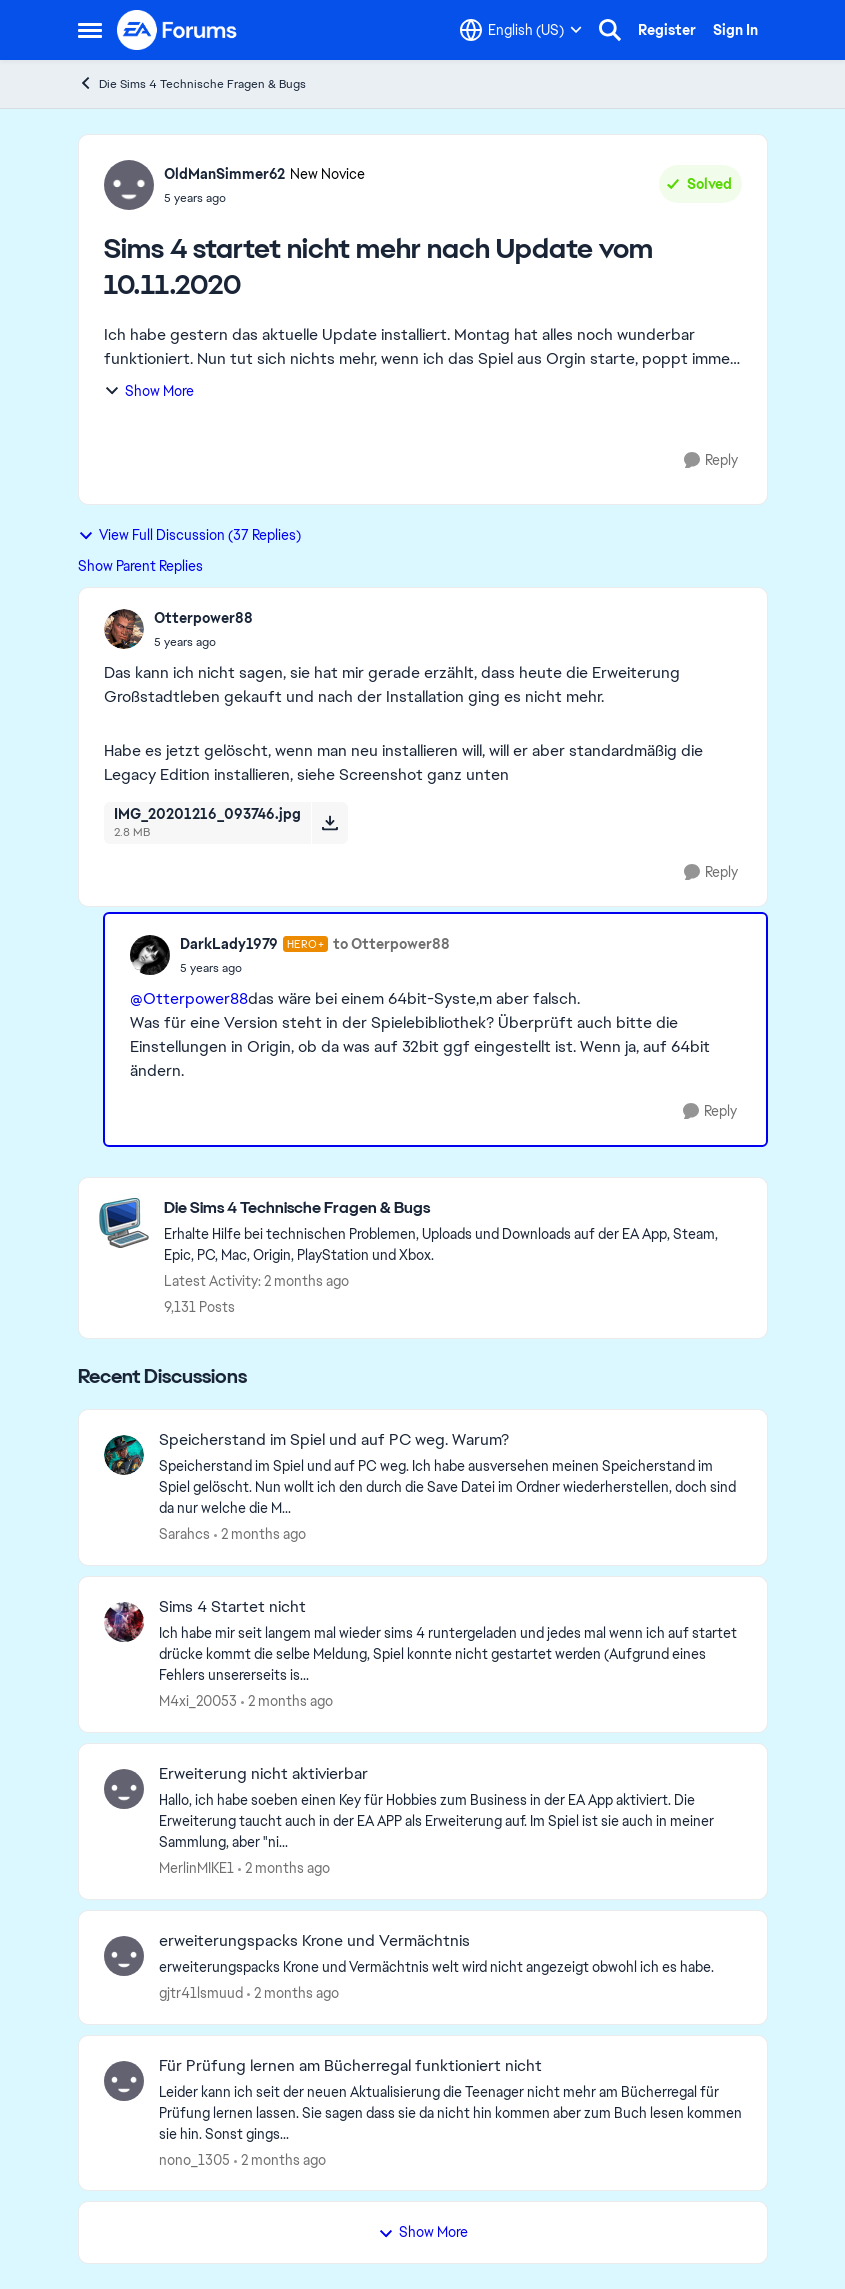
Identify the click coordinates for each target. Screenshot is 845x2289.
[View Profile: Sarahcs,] (124, 1455)
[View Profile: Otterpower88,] (124, 629)
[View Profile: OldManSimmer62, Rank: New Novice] (129, 185)
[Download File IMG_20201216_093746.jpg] (329, 823)
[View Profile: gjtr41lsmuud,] (124, 1956)
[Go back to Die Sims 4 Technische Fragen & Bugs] (455, 1208)
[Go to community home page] (178, 30)
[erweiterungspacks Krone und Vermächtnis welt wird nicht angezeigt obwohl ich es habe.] (450, 1967)
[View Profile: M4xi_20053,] (124, 1622)
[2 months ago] (260, 1534)
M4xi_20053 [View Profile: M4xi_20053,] (198, 1701)
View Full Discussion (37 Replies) (189, 535)
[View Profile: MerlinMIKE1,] (124, 1789)
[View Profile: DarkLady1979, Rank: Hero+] (150, 955)
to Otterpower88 (391, 944)
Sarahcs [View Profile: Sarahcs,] (184, 1534)
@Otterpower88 (189, 998)
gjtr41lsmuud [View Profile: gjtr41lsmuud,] (201, 1993)
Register (667, 30)
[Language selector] (521, 30)
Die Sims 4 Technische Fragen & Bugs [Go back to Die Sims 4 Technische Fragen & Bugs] (192, 83)
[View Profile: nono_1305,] (124, 2081)
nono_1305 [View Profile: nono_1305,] (194, 2159)
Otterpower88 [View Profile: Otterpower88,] (203, 618)
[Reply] (711, 460)
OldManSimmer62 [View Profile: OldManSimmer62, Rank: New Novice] (224, 174)
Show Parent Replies (140, 566)
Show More (149, 391)
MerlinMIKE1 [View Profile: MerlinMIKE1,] (196, 1868)
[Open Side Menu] (90, 30)
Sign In (735, 30)
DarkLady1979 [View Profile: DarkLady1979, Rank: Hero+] (229, 944)
